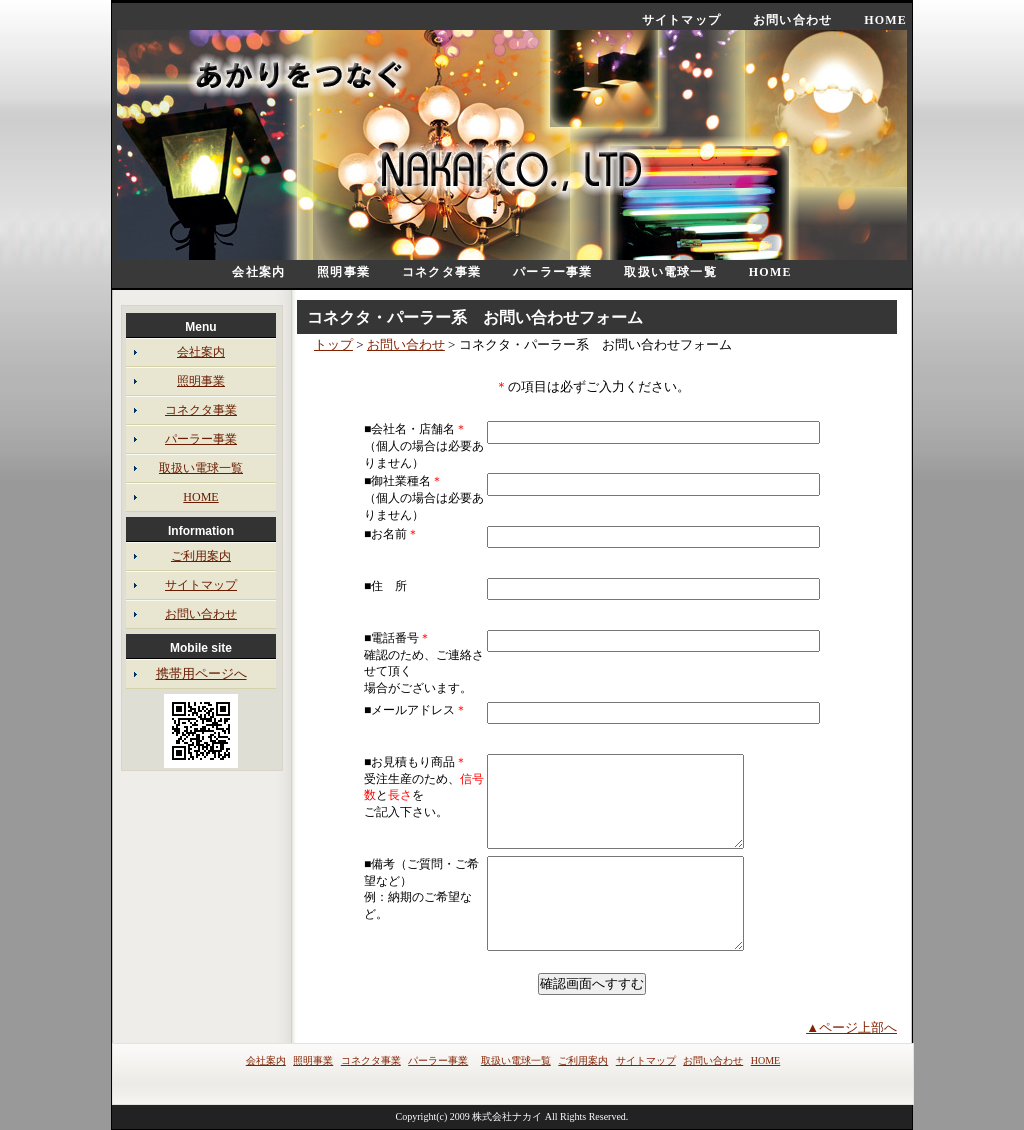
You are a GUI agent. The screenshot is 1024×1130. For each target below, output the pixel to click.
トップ (333, 344)
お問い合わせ (792, 20)
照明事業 (343, 272)
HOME (885, 20)
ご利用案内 (201, 556)
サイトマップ (681, 20)
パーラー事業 (552, 272)
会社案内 (258, 272)
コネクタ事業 (441, 272)
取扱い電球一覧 (670, 272)
